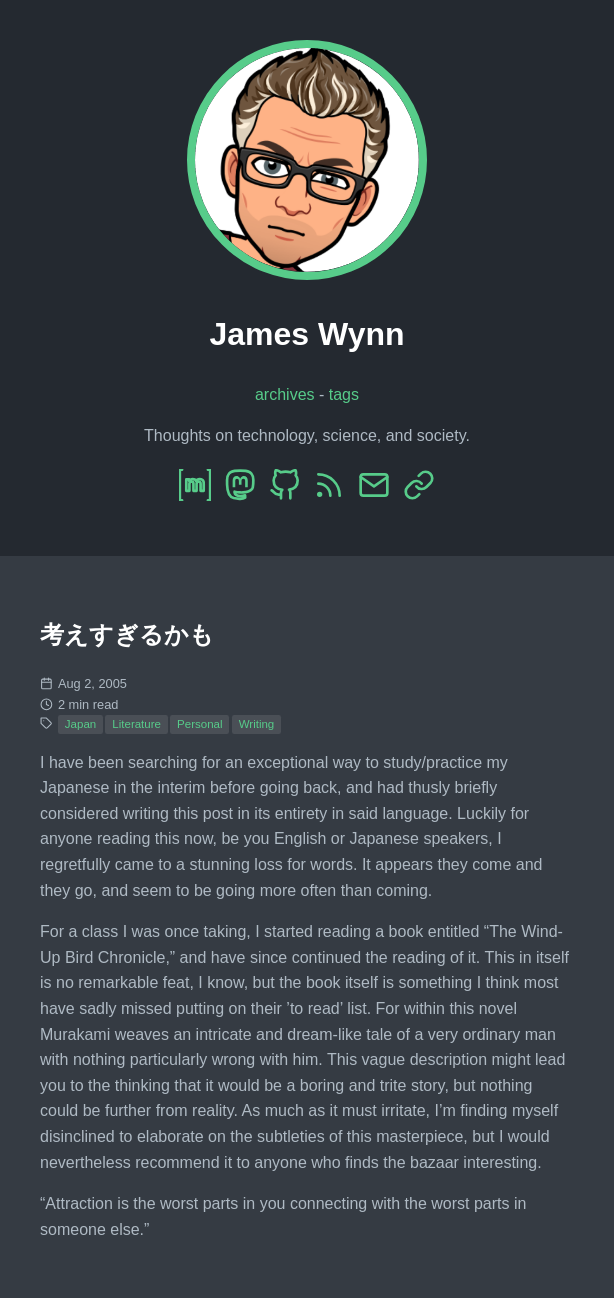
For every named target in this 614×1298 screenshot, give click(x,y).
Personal (199, 724)
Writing (257, 724)
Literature (136, 724)
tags (344, 394)
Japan (80, 724)
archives (285, 394)
